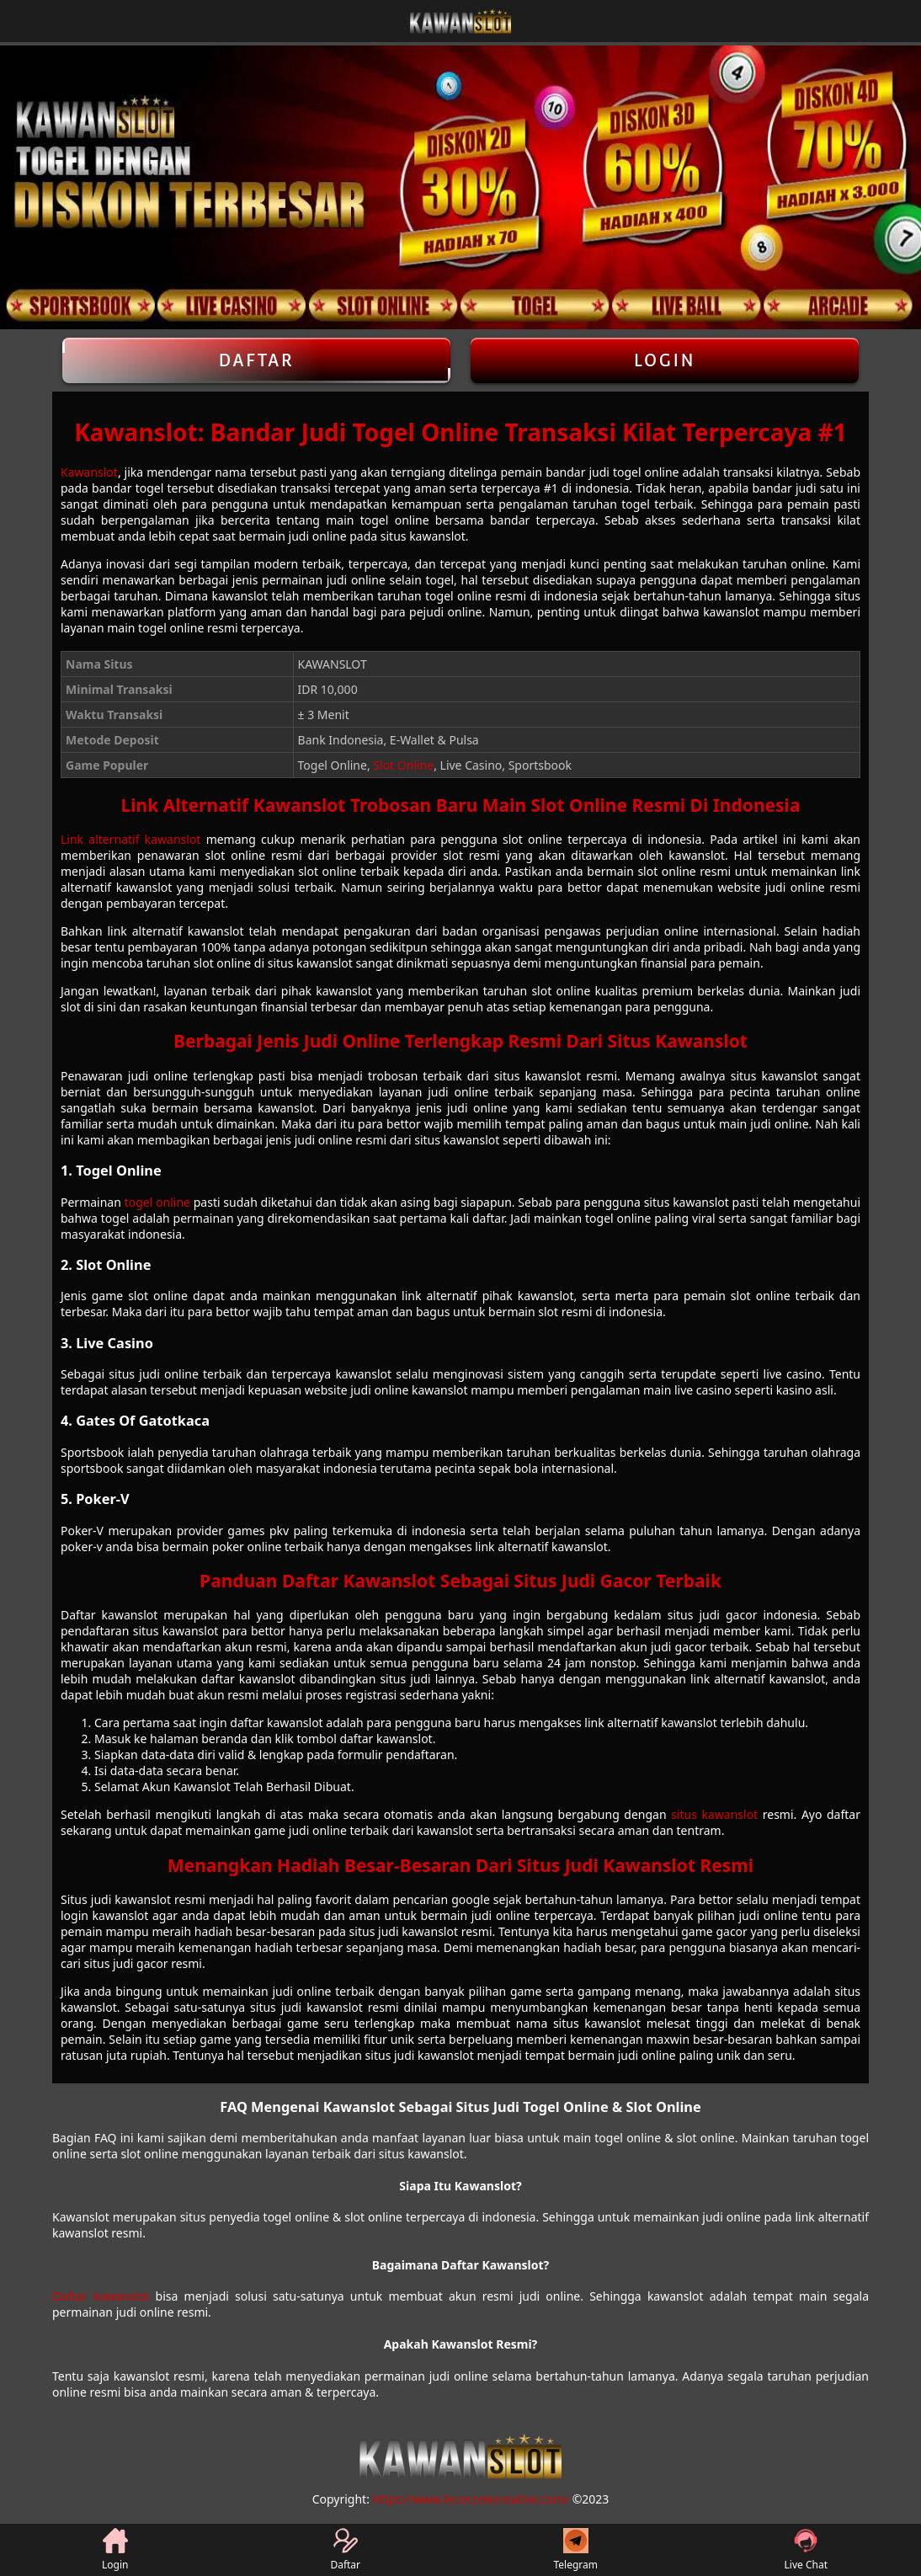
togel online (157, 1202)
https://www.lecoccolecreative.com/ (471, 2499)
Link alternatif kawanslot (130, 839)
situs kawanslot (714, 1814)
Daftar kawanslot (100, 2296)
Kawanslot (89, 472)
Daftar (256, 360)
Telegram (575, 2550)
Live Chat (806, 2550)
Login (664, 360)
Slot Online (403, 765)
